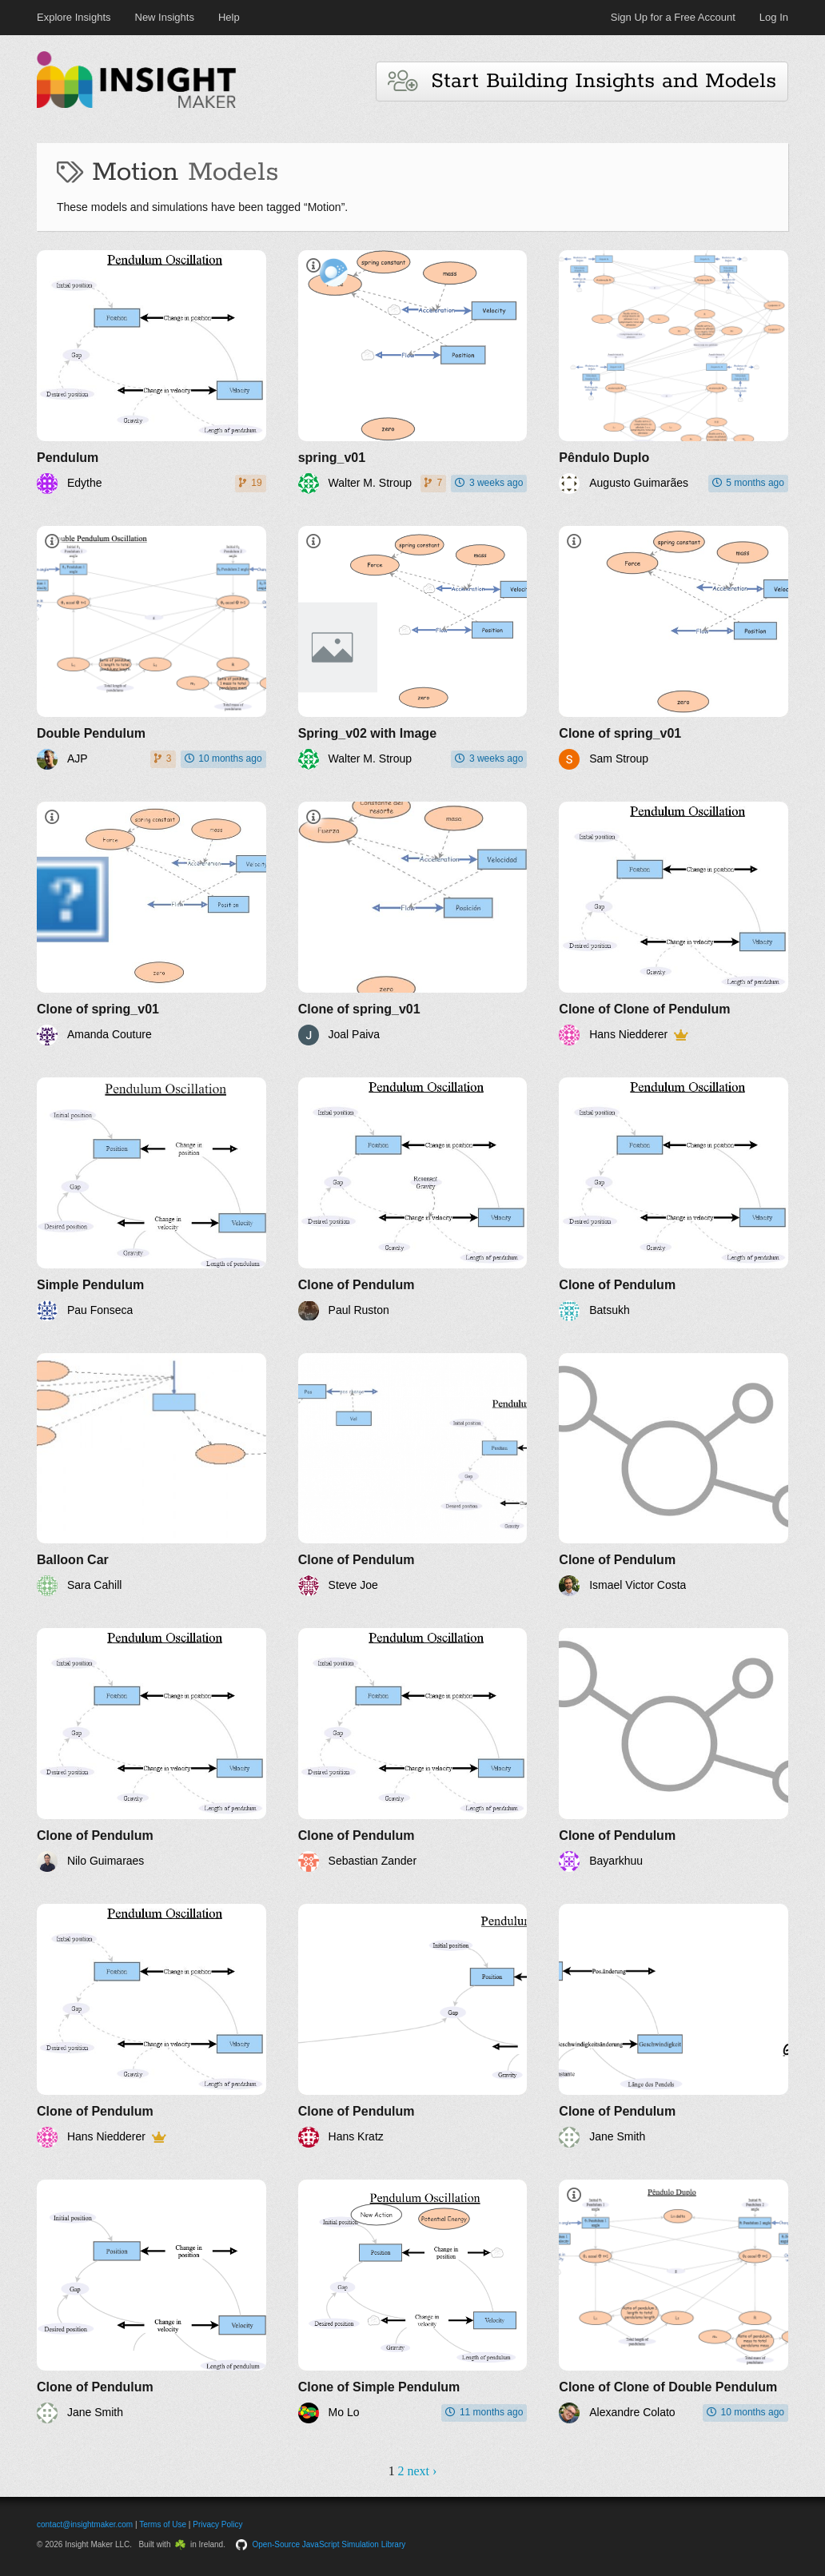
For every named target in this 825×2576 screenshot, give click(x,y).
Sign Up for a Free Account (673, 17)
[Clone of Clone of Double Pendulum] (673, 2301)
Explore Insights (74, 17)
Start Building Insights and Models (582, 81)
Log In (773, 17)
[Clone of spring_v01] (673, 648)
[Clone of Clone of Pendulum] (673, 923)
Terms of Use (162, 2524)
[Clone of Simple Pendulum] (413, 2301)
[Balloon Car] (151, 1475)
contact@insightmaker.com (85, 2524)
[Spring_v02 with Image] (413, 648)
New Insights (164, 17)
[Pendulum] (151, 372)
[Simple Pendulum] (151, 1199)
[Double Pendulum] (151, 648)
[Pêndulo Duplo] (673, 372)
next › (421, 2471)
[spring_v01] (413, 372)
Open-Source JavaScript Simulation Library (329, 2544)
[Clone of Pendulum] (413, 1199)
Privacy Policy (217, 2524)
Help (229, 17)
